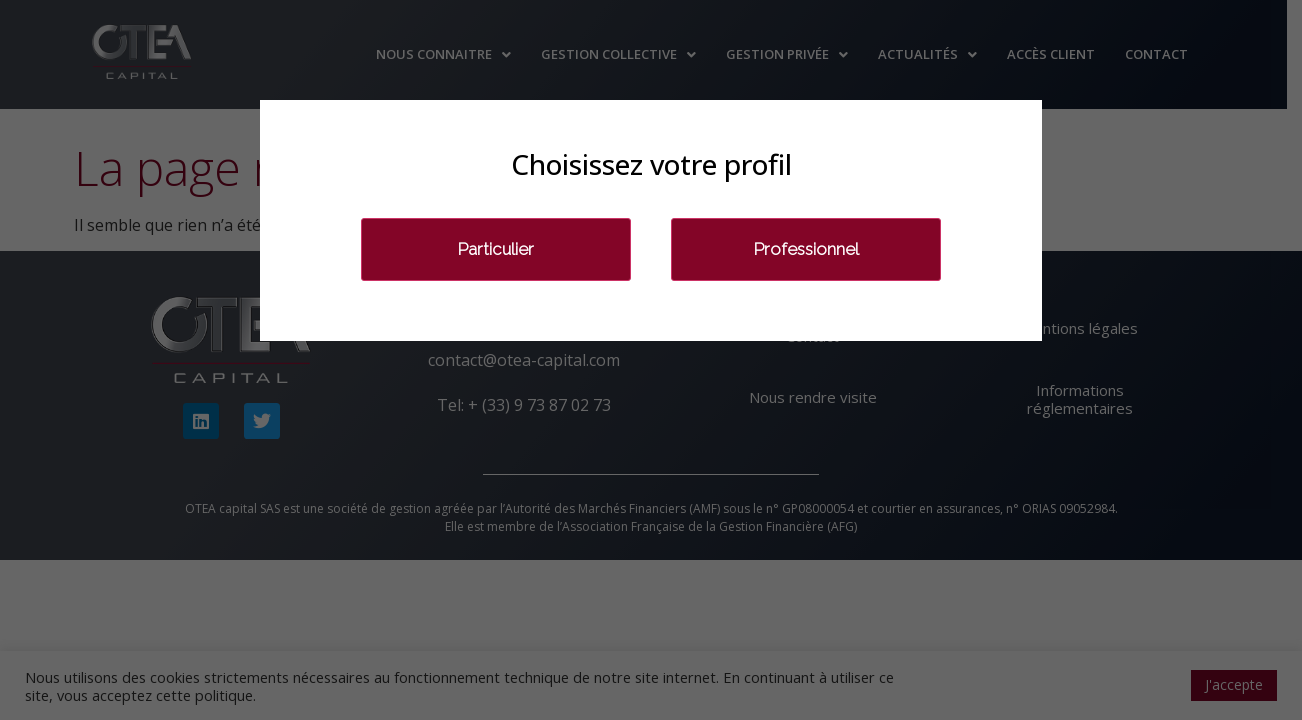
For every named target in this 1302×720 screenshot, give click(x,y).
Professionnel (806, 249)
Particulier (496, 249)
